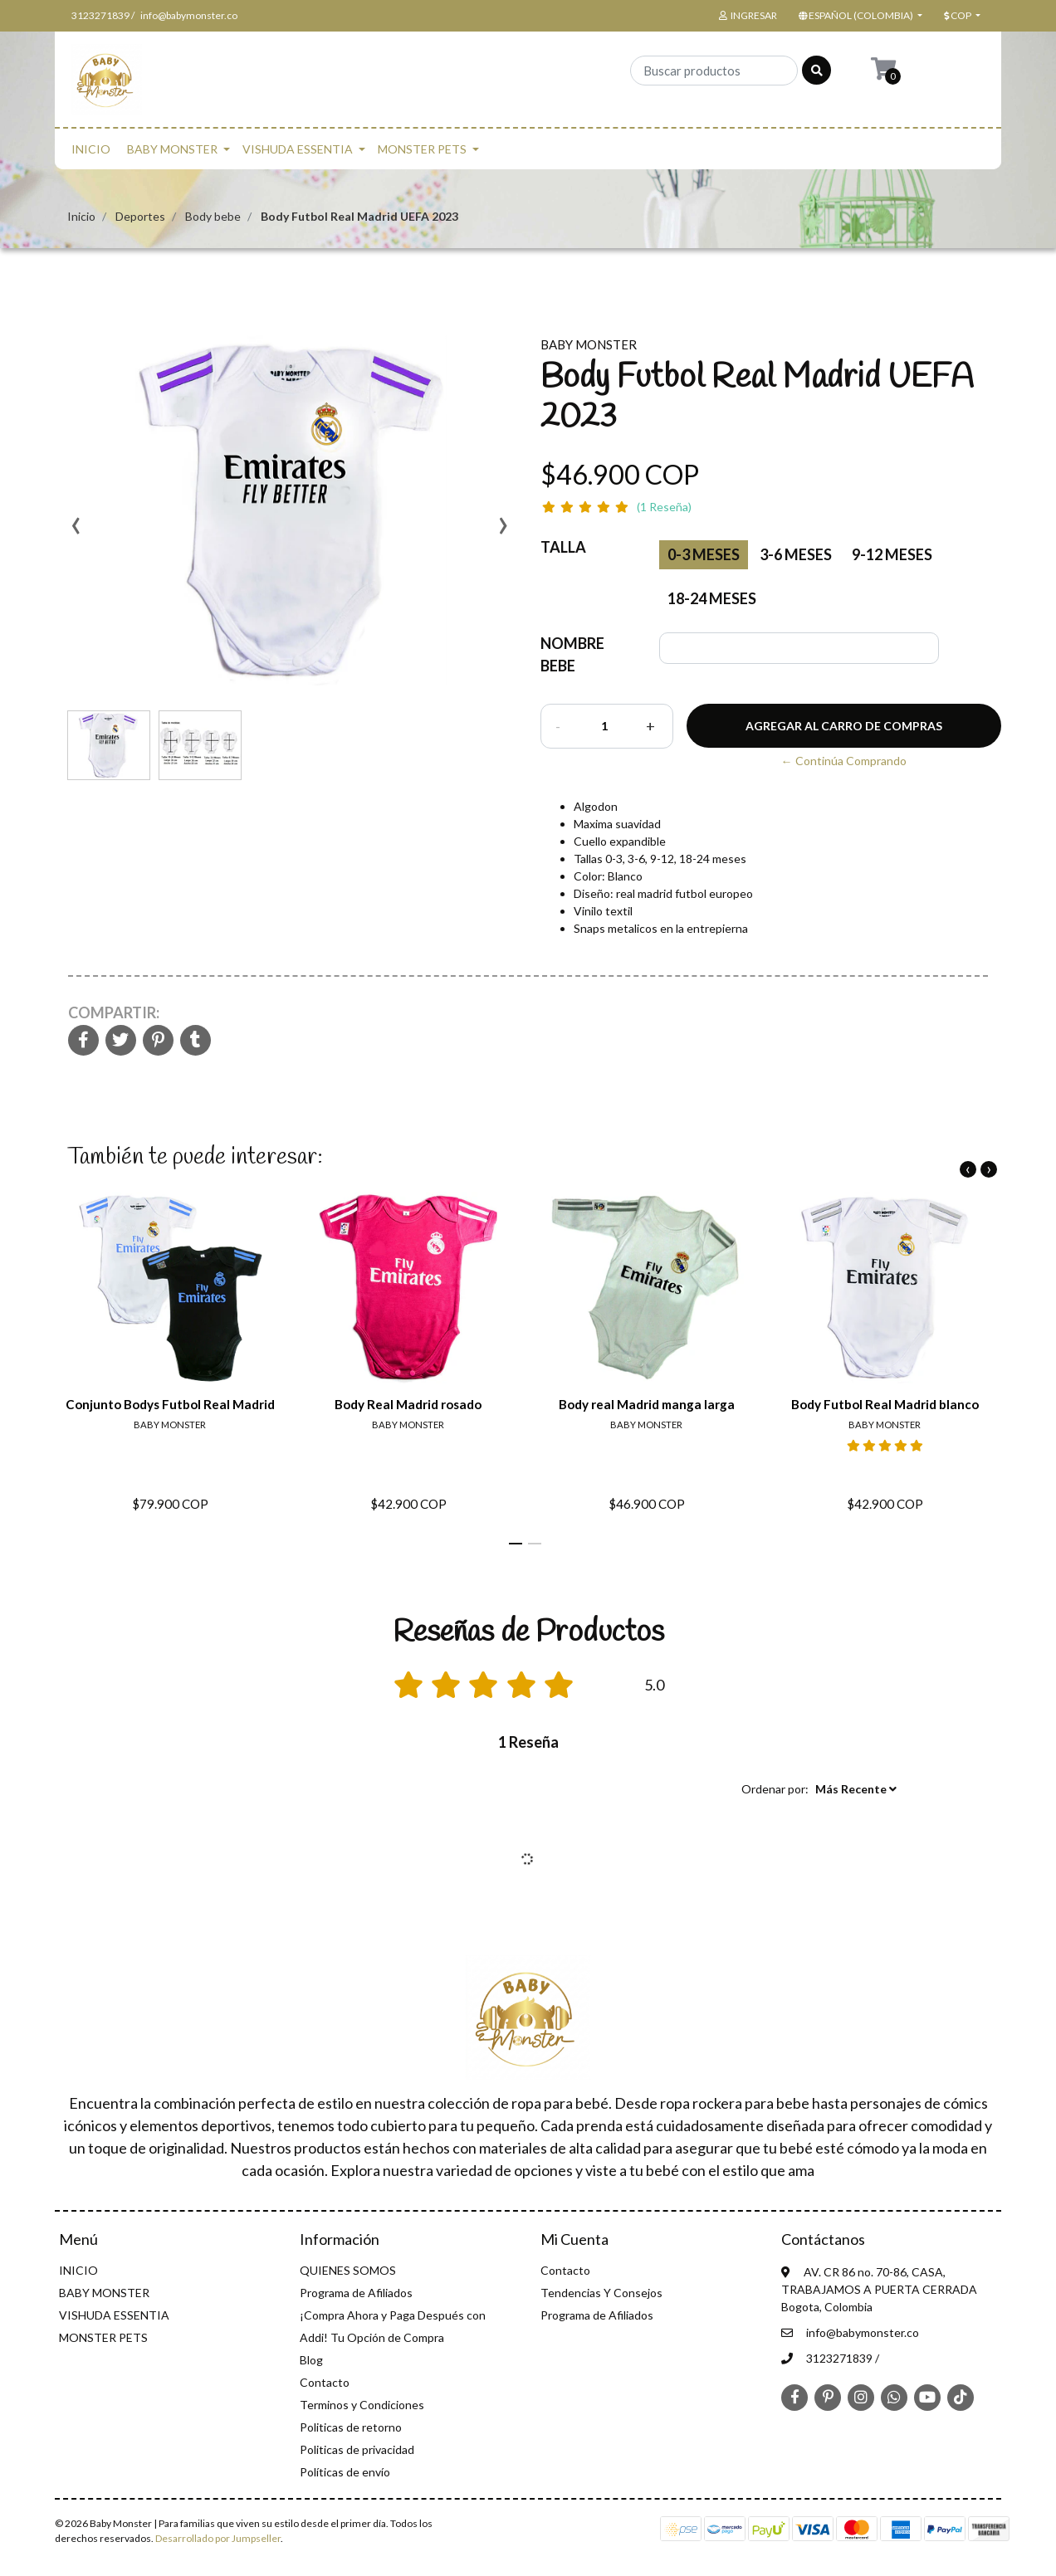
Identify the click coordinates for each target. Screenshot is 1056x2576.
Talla (563, 547)
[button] (859, 16)
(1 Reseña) (664, 507)
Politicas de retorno (351, 2427)
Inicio (81, 216)
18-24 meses (711, 598)
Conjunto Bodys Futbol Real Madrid (170, 1404)
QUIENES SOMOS (348, 2270)
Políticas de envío (345, 2472)
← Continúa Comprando (844, 761)
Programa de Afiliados (356, 2293)
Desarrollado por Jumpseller (218, 2538)
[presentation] (75, 531)
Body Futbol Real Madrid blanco (885, 1404)
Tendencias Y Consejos (601, 2293)
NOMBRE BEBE (572, 654)
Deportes (140, 216)
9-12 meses (892, 554)
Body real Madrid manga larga (647, 1404)
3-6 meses (796, 554)
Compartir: (113, 1012)
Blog (311, 2360)
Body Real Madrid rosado (408, 1404)
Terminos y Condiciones (362, 2405)
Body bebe (213, 216)
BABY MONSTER (172, 149)
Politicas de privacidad (357, 2449)
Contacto (325, 2382)
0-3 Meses (703, 554)
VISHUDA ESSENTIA (297, 149)
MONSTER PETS (422, 149)
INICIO (90, 149)
